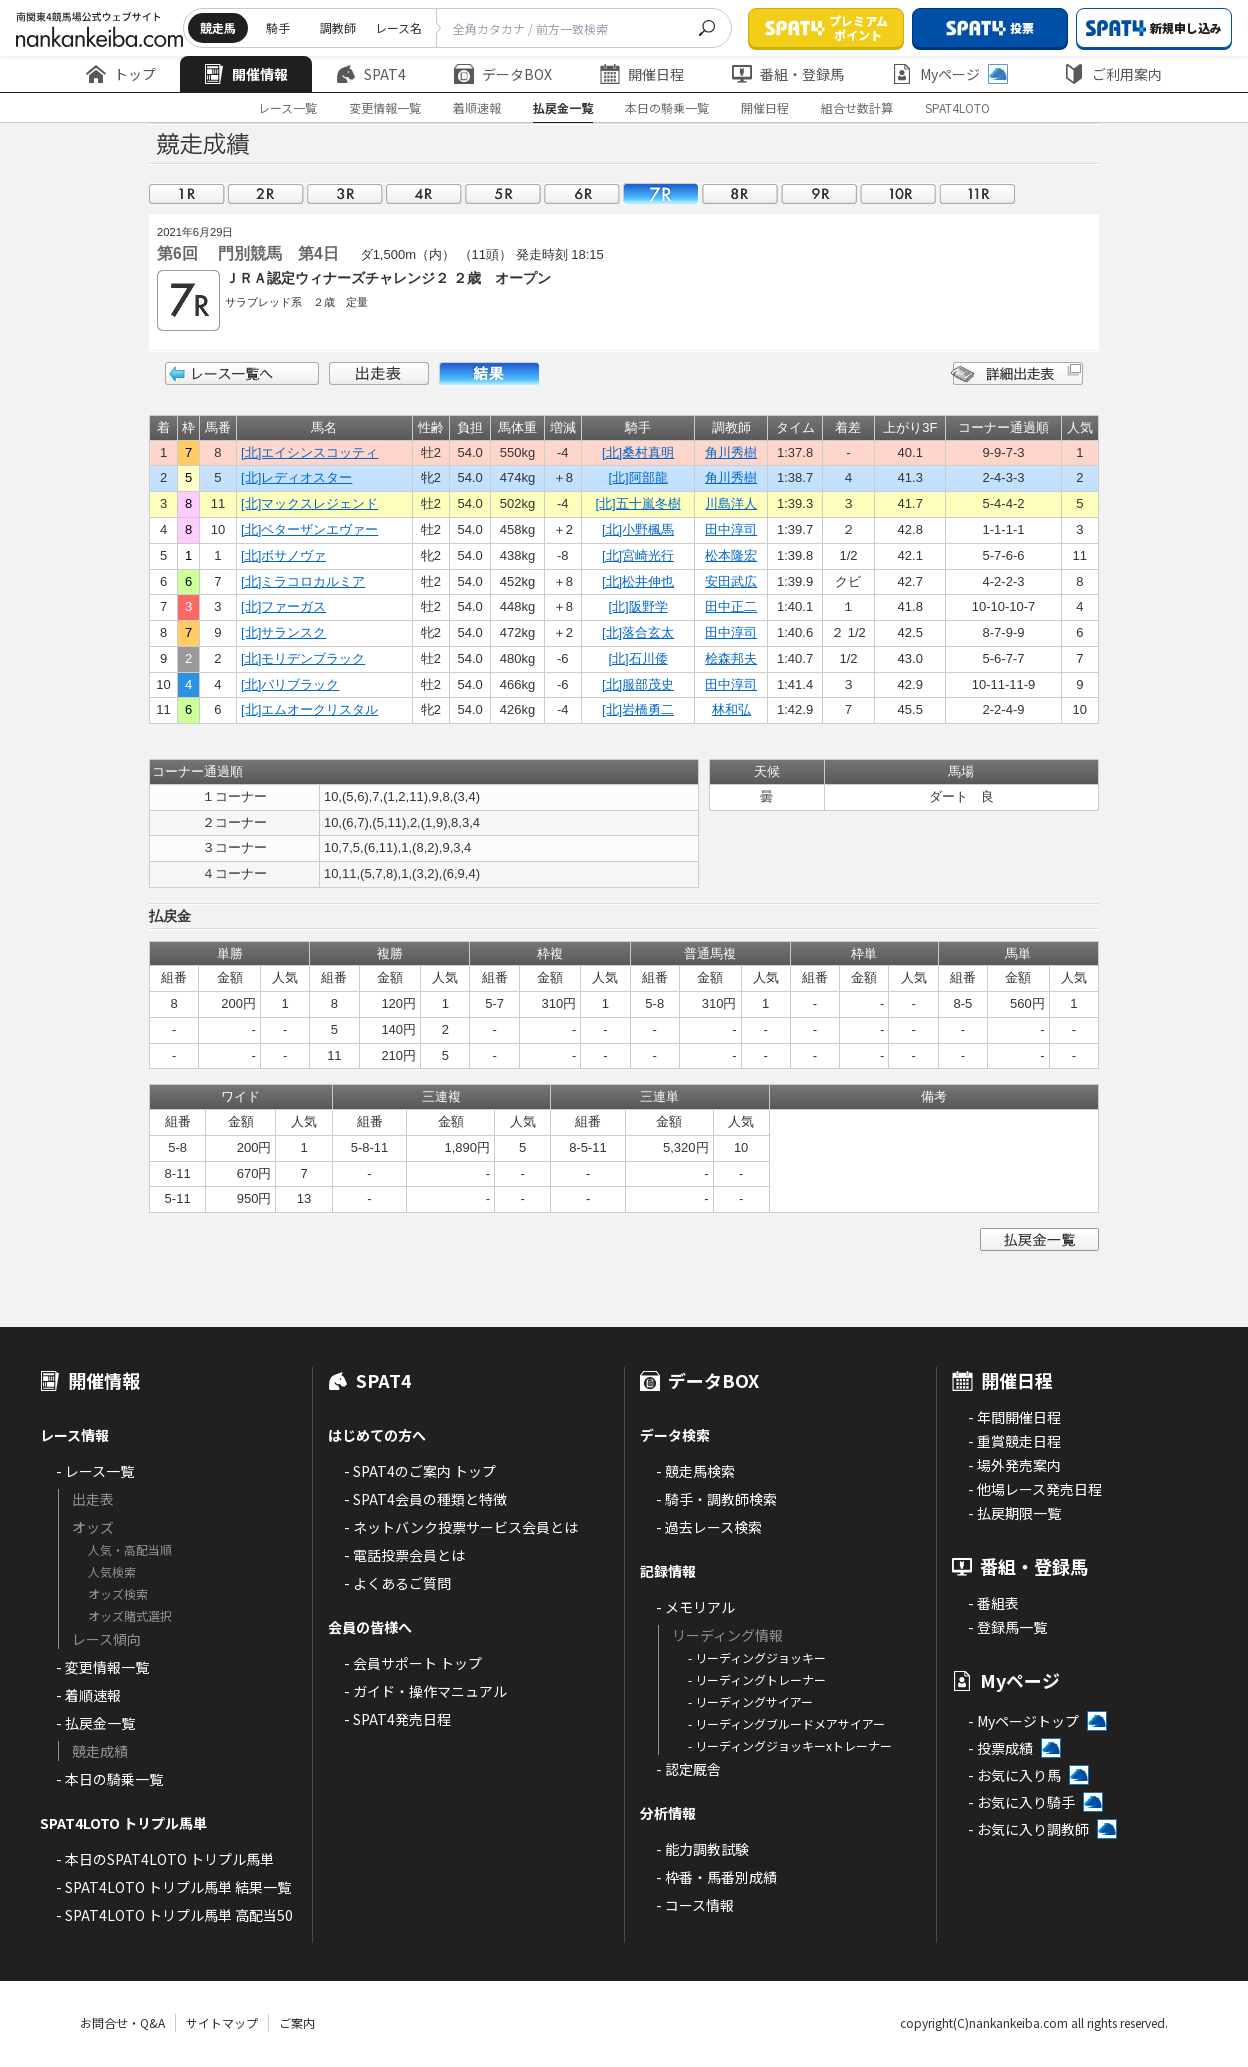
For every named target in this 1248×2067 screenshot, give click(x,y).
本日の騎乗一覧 (667, 107)
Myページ (950, 74)
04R (424, 193)
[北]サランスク (283, 632)
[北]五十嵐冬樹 (637, 503)
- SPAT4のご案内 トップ (420, 1471)
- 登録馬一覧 (1007, 1627)
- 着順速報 (88, 1695)
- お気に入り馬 (1014, 1775)
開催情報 (246, 74)
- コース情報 (695, 1905)
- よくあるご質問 (397, 1583)
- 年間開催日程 (1014, 1417)
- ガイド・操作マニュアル (425, 1691)
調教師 (338, 27)
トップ (121, 74)
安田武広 (731, 581)
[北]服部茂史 (638, 684)
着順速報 (477, 107)
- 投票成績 (1000, 1748)
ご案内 (297, 2022)
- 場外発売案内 (1014, 1465)
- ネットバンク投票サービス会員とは (461, 1527)
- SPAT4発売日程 (397, 1719)
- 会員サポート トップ (413, 1663)
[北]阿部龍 (637, 477)
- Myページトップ (1023, 1721)
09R (819, 193)
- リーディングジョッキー (757, 1657)
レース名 (398, 27)
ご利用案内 (1113, 74)
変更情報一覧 (385, 107)
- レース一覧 (95, 1471)
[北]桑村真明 (638, 452)
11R (977, 193)
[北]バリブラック (290, 684)
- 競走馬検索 (695, 1471)
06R (582, 193)
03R (345, 193)
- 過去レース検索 (709, 1527)
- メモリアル (695, 1607)
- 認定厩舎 (688, 1769)
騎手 (278, 27)
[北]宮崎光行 (638, 555)
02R (266, 193)
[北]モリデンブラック (303, 658)
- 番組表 (993, 1603)
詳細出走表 (1017, 373)
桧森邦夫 (731, 658)
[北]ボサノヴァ (283, 555)
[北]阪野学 (637, 606)
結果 (489, 373)
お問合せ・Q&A (122, 2022)
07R (661, 193)
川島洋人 (731, 503)
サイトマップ (222, 2022)
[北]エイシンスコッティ (309, 452)
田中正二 (731, 606)
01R (187, 193)
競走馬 (218, 27)
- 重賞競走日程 (1014, 1441)
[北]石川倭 (637, 658)
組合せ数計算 (857, 107)
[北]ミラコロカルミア (303, 581)
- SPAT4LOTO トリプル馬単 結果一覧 (173, 1887)
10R (898, 193)
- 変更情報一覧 (102, 1667)
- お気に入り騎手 (1021, 1802)
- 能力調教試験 (702, 1849)
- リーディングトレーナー (757, 1679)
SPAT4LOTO (957, 107)
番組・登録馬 (788, 74)
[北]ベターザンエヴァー (309, 529)
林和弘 (731, 709)
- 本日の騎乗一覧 (109, 1779)
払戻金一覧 (563, 107)
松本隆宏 (731, 555)
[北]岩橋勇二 (638, 709)
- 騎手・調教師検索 (716, 1499)
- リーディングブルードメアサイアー (786, 1723)
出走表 (379, 373)
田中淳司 (731, 529)
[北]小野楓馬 (638, 529)
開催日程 (642, 74)
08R (740, 193)
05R (503, 193)
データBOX (503, 74)
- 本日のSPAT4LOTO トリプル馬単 (165, 1859)
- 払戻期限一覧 (1014, 1513)
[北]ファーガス (283, 606)
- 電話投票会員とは (404, 1555)
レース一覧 (287, 107)
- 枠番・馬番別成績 (716, 1877)
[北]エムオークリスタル (309, 709)
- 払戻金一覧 (95, 1723)
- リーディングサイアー (750, 1701)
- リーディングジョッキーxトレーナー (790, 1745)
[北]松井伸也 (638, 581)
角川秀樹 (731, 452)
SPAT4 (371, 74)
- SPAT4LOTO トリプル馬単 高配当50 (174, 1915)
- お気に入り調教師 (1028, 1829)
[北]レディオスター (296, 477)
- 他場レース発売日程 (1035, 1489)
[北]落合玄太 (638, 632)
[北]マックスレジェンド (309, 503)
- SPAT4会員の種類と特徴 (425, 1499)
